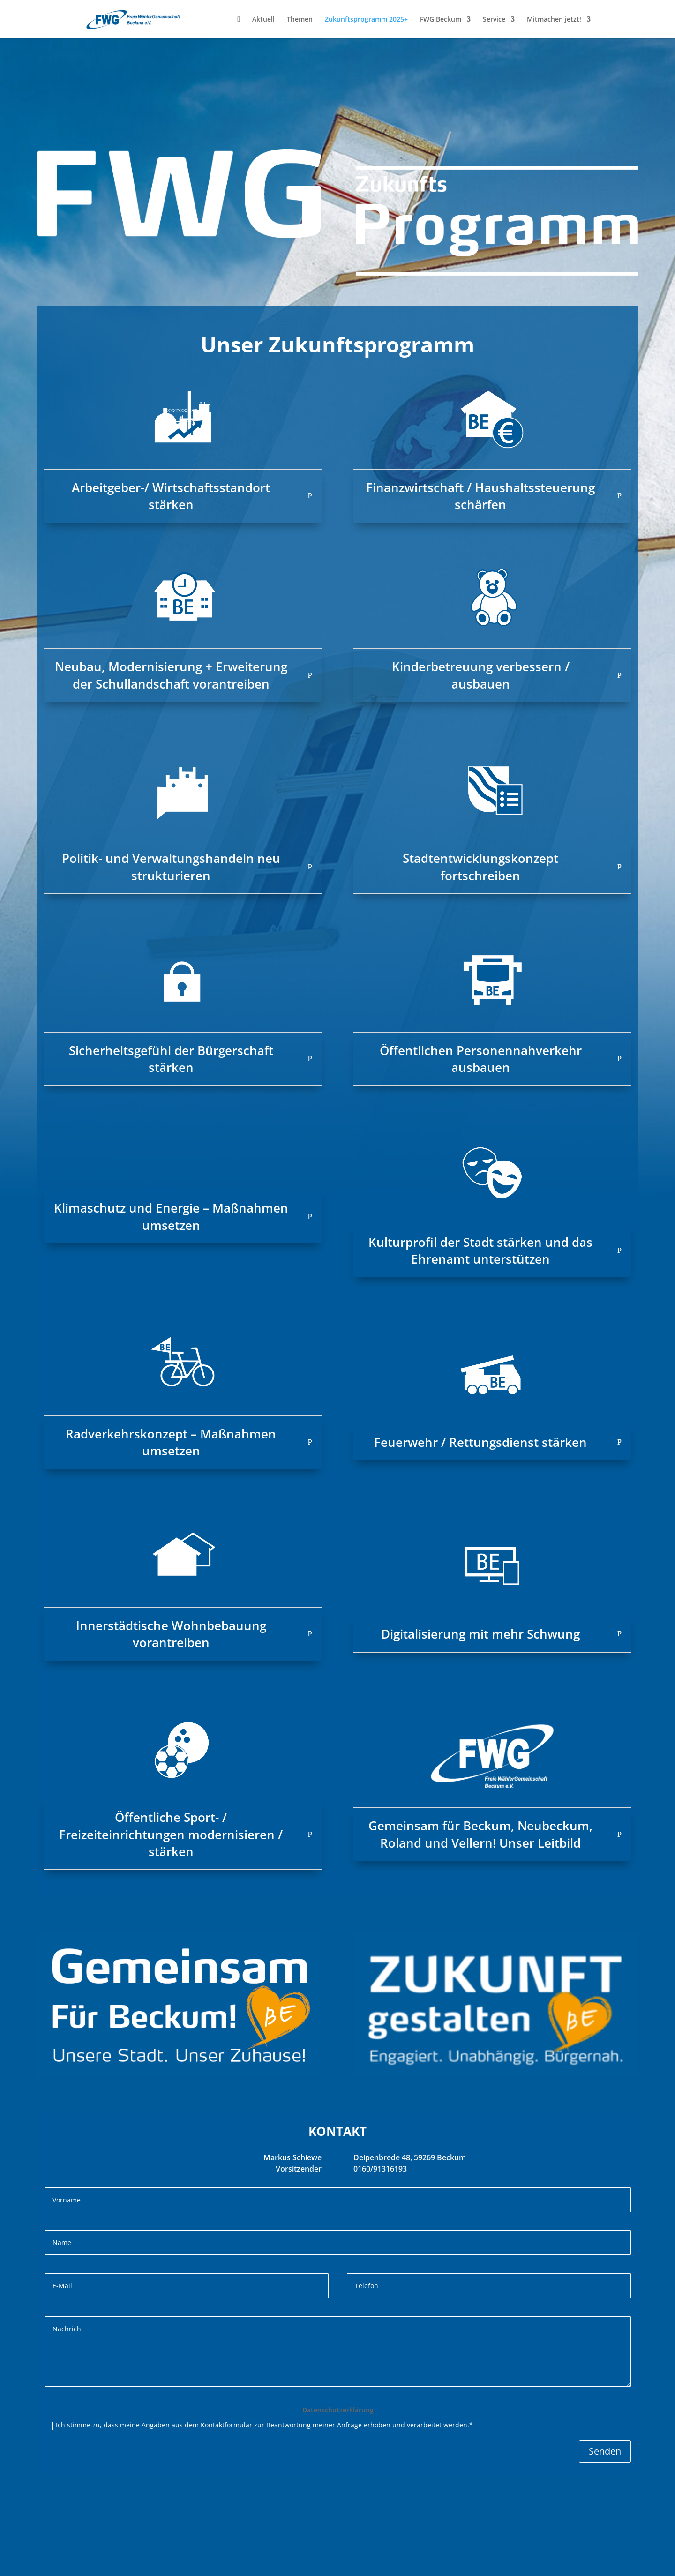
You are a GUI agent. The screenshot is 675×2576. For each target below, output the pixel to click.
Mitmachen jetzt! (554, 19)
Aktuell (263, 19)
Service (494, 19)
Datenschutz (152, 2563)
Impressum (102, 2563)
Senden (605, 2451)
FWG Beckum (440, 19)
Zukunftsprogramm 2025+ (366, 19)
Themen (300, 19)
